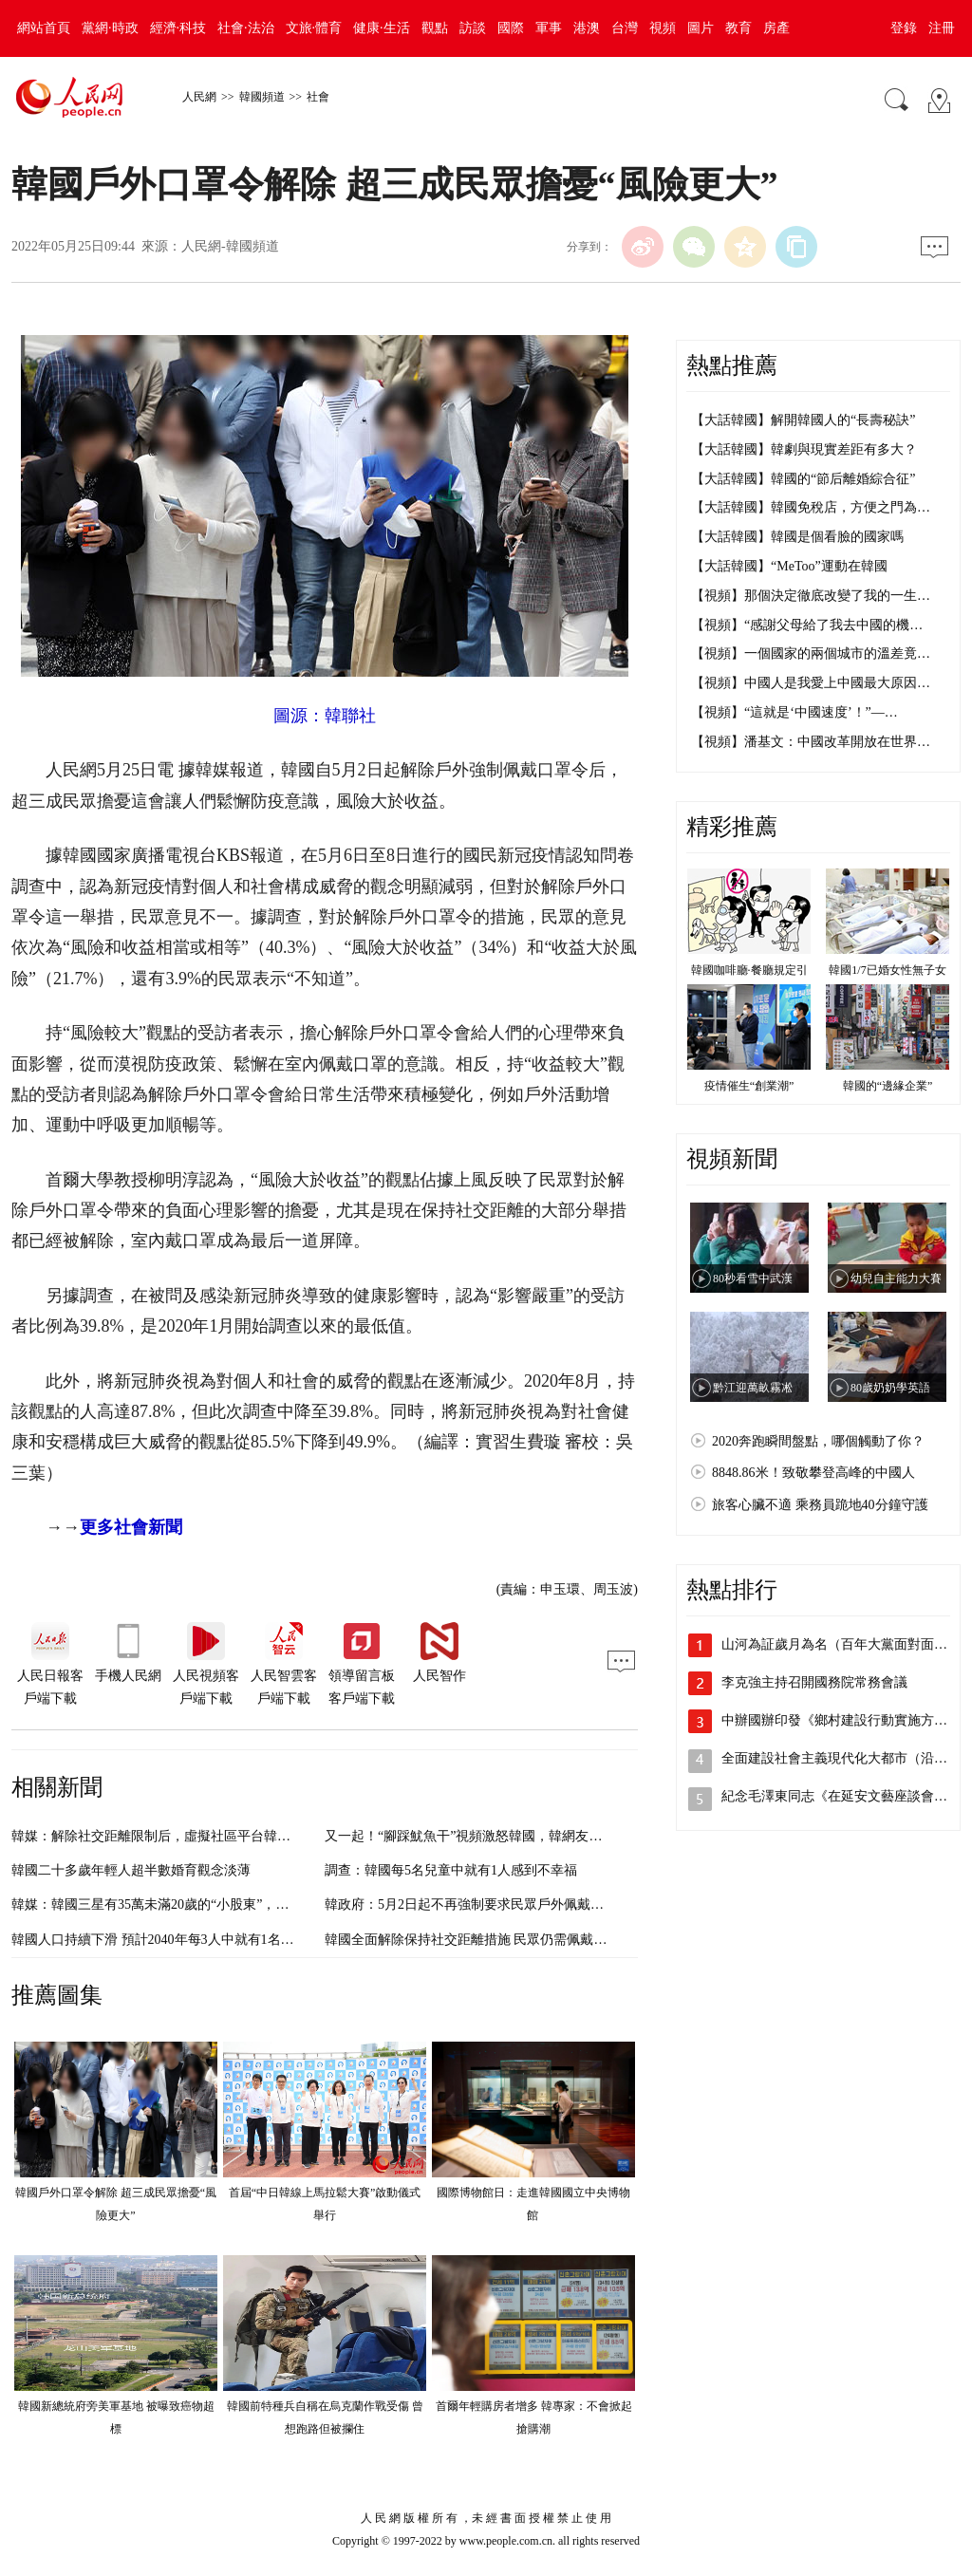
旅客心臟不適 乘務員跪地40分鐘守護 (820, 1505)
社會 (318, 96)
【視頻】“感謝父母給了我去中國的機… (807, 625)
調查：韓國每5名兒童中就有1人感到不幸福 (451, 1870)
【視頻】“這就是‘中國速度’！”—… (794, 712)
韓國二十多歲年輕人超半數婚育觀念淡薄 (131, 1870)
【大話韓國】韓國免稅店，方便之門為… (810, 507)
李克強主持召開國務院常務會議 (814, 1682)
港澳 (586, 28)
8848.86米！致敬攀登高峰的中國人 (813, 1472)
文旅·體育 (314, 28)
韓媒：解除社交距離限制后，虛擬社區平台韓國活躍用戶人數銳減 (204, 1836)
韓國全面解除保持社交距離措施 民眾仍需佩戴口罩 (473, 1939)
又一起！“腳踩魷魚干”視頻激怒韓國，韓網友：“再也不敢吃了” (509, 1836)
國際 (510, 28)
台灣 (624, 28)
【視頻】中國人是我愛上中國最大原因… (810, 683)
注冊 (941, 28)
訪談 (472, 28)
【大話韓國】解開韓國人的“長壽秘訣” (803, 420)
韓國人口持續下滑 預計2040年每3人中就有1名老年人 (166, 1939)
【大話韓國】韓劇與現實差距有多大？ (804, 449)
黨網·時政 (110, 28)
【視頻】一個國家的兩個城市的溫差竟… (810, 653)
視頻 (662, 28)
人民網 (199, 96)
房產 (776, 28)
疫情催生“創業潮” (749, 1085)
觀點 (434, 28)
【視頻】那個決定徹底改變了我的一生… (810, 595)
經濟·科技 (178, 28)
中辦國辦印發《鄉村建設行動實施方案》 (841, 1720)
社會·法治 (245, 28)
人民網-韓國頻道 (230, 246)
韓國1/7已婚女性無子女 (887, 970)
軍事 (548, 28)
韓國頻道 (262, 96)
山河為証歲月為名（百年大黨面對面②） (841, 1644)
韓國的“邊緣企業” (888, 1085)
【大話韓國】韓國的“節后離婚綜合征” (803, 479)
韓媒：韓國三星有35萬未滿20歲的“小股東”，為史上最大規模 (189, 1904)
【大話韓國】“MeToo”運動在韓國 (789, 566)
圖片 (700, 28)
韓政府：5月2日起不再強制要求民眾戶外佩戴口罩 (471, 1904)
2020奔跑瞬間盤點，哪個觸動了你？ (818, 1441)
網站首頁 (43, 28)
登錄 (903, 28)
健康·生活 (381, 28)
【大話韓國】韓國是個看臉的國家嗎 (797, 537)
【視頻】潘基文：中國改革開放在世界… (810, 742)
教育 (738, 28)
